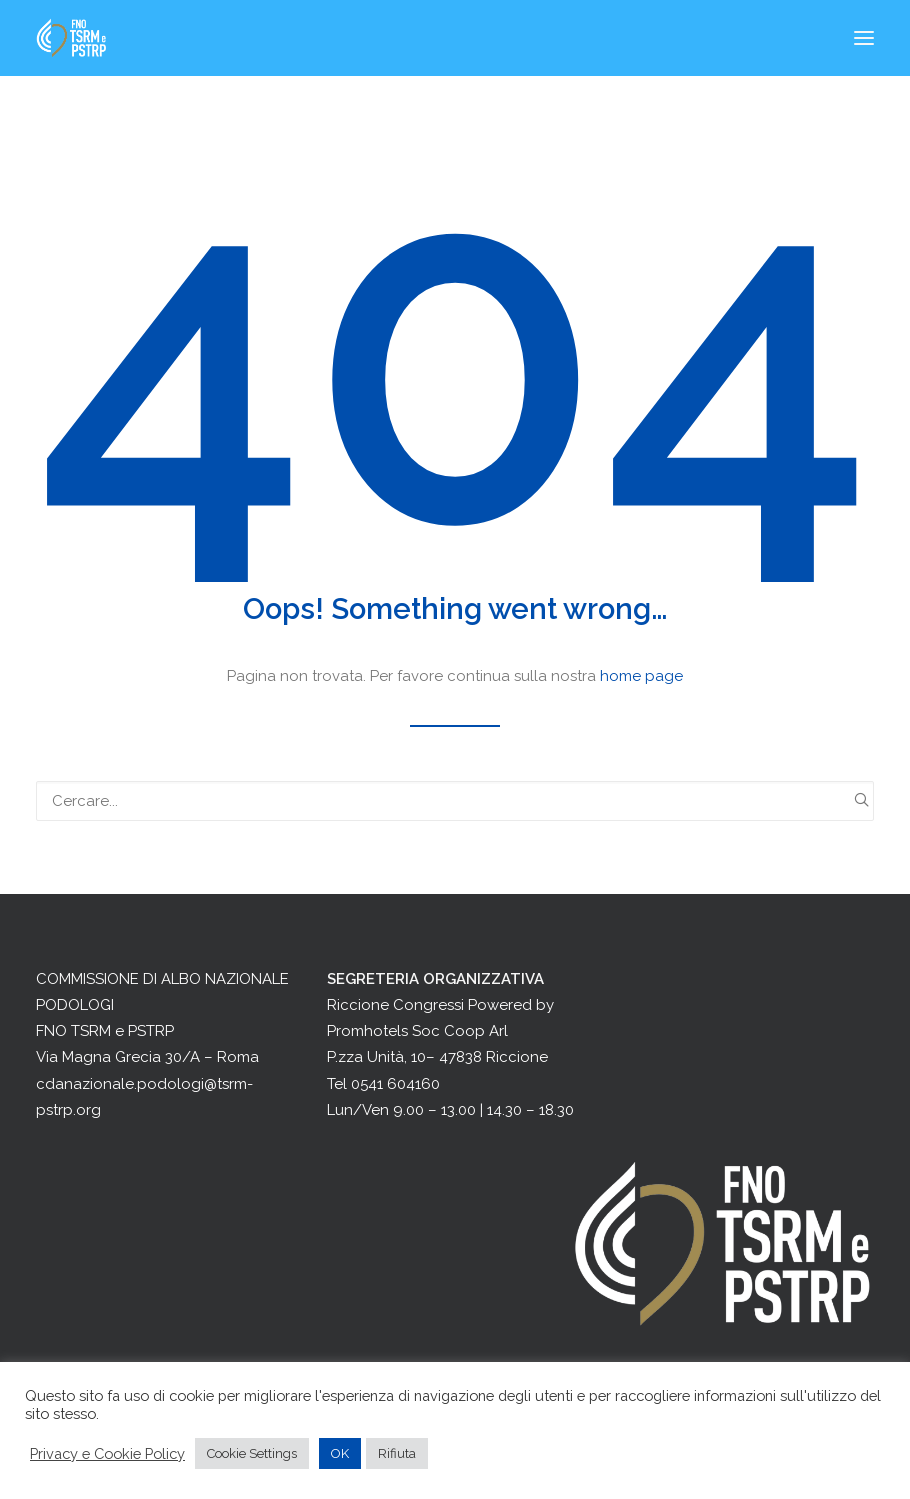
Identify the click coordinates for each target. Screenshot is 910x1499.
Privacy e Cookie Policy (107, 1453)
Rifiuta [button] (397, 1453)
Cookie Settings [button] (252, 1453)
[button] (864, 38)
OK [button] (340, 1453)
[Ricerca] (455, 801)
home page (641, 676)
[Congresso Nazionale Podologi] (71, 38)
